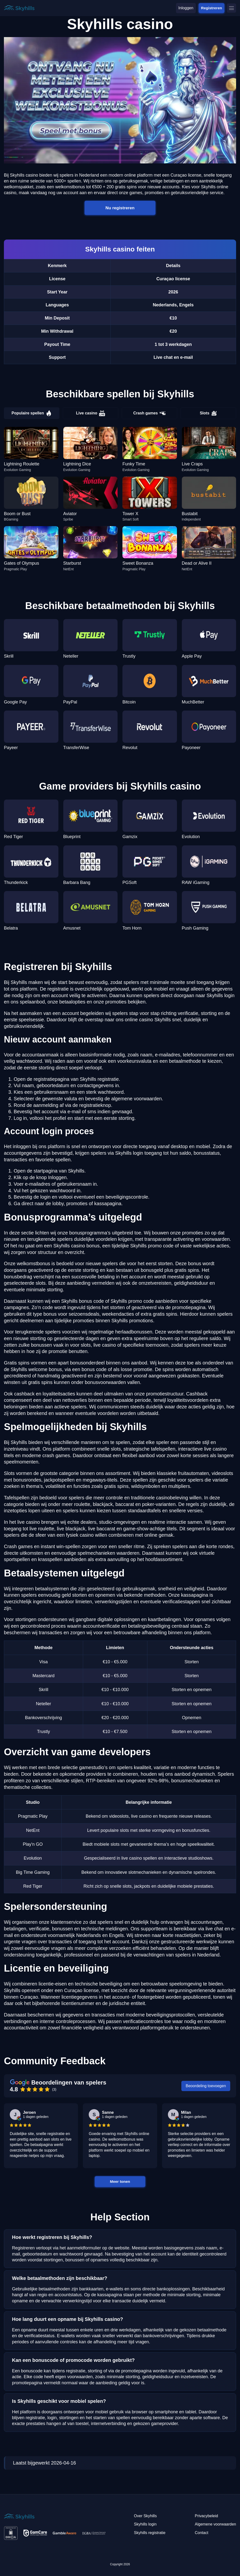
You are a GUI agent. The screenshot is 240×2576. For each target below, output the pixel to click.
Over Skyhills (145, 2516)
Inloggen (185, 8)
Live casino (90, 413)
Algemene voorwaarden (215, 2524)
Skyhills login (145, 2524)
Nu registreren (120, 207)
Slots (208, 413)
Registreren (211, 8)
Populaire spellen (31, 413)
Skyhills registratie (149, 2533)
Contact (201, 2533)
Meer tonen (120, 2181)
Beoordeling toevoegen (206, 2086)
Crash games (149, 413)
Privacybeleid (206, 2516)
